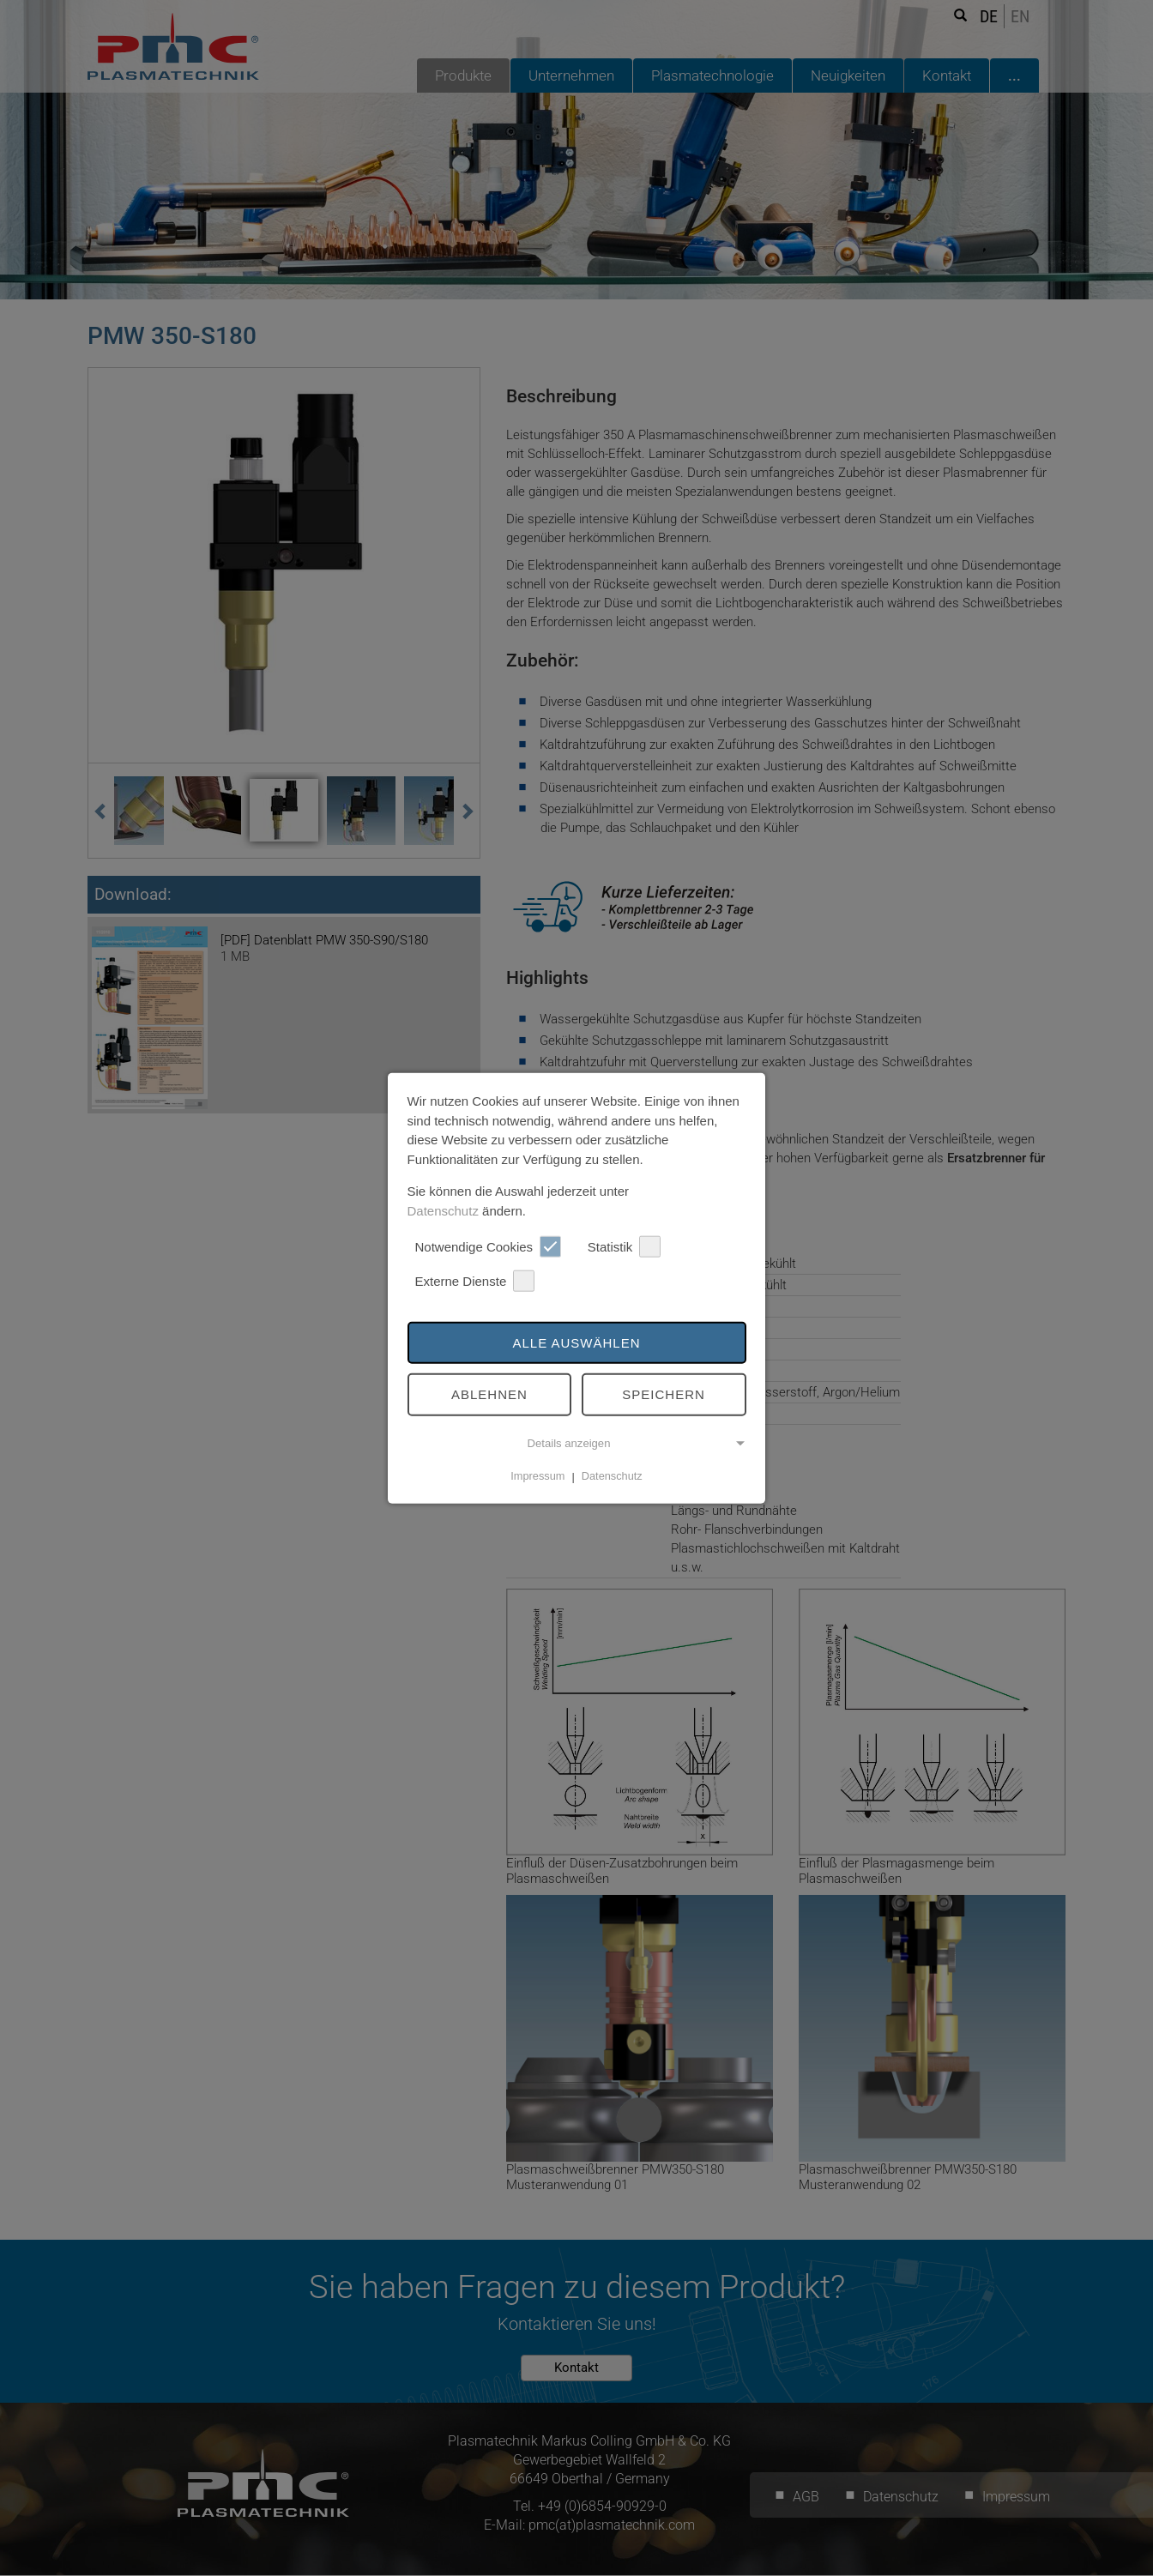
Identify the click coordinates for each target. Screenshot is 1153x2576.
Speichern (663, 1394)
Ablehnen (489, 1394)
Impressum (537, 1475)
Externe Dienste (474, 1281)
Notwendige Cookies (488, 1247)
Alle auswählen (576, 1342)
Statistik (624, 1247)
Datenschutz (443, 1210)
